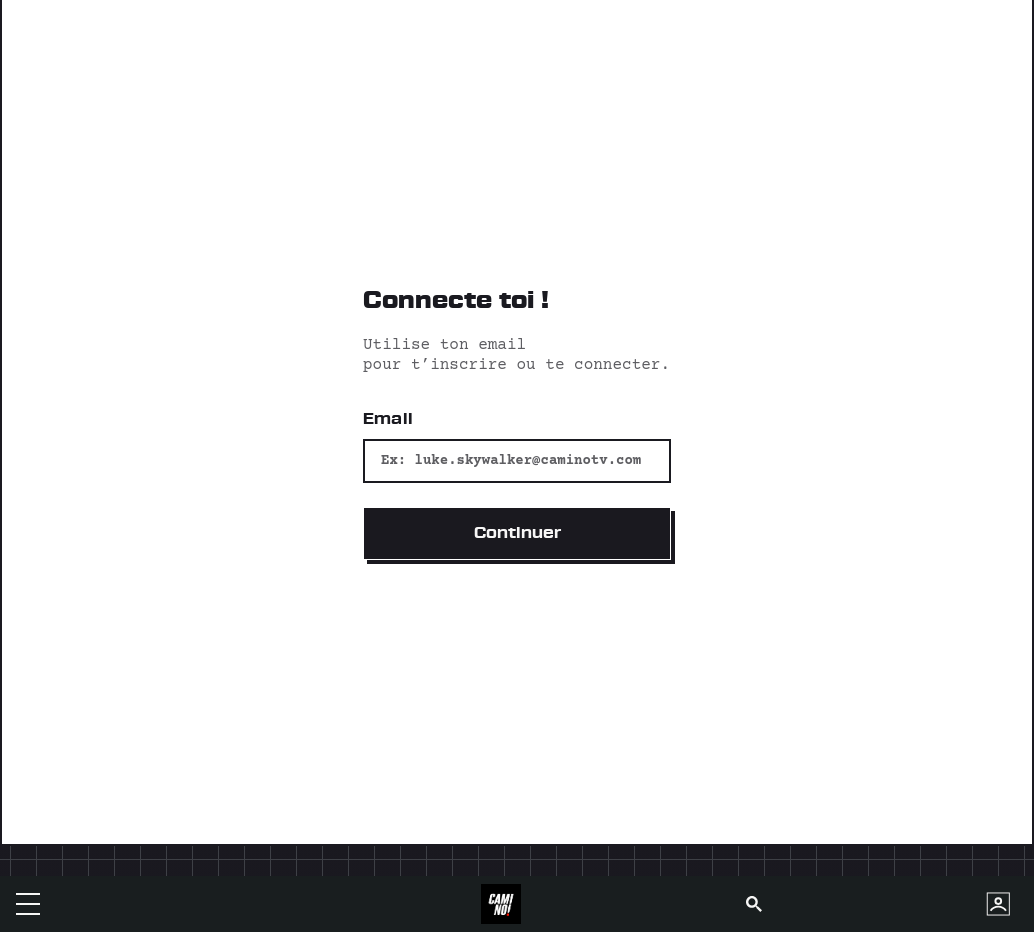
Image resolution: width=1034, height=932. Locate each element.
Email (388, 419)
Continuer (517, 533)
